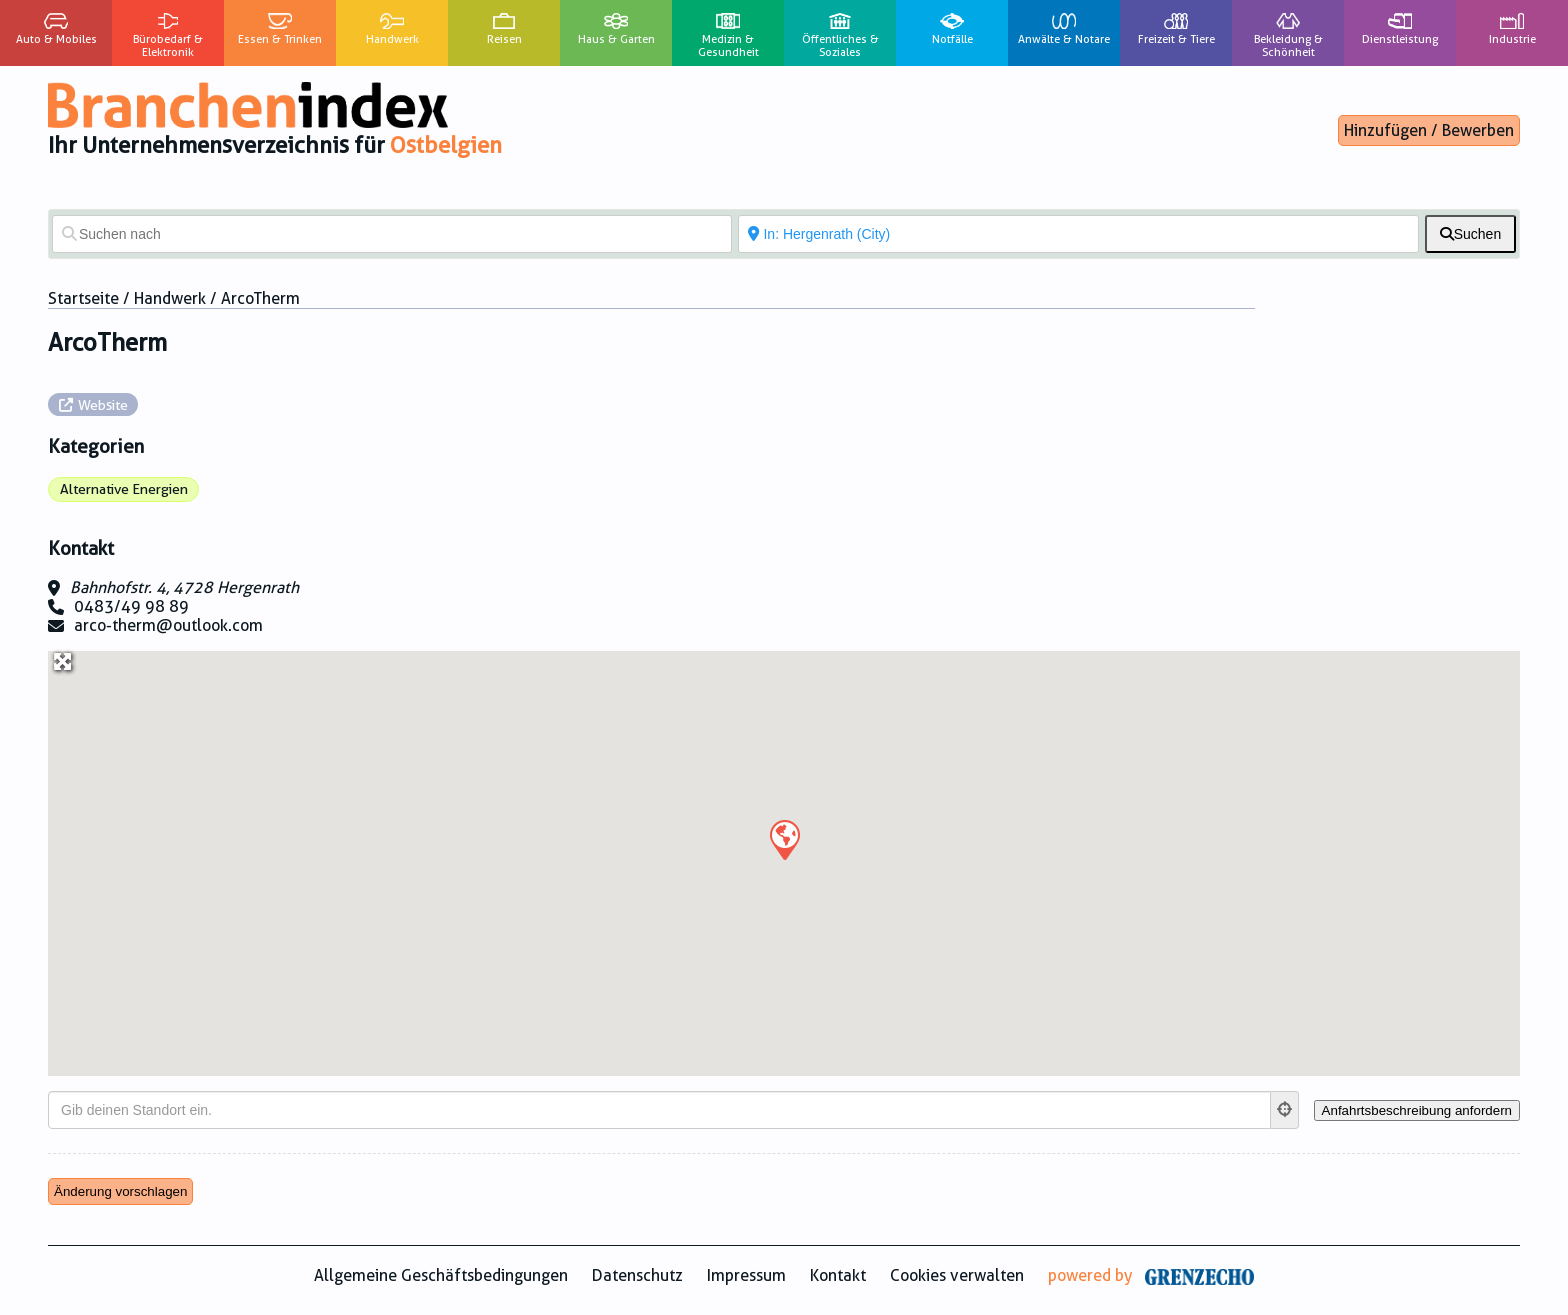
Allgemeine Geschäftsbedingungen (441, 1275)
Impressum (746, 1275)
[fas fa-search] (1470, 234)
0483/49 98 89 (131, 606)
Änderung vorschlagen (120, 1191)
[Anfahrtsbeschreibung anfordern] (1417, 1110)
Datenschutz (637, 1275)
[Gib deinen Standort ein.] (659, 1110)
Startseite (83, 298)
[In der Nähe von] (1078, 234)
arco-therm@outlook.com (168, 625)
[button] (784, 839)
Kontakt (838, 1275)
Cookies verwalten (957, 1275)
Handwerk (170, 298)
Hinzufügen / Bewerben (1429, 130)
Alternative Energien (124, 489)
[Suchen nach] (392, 234)
